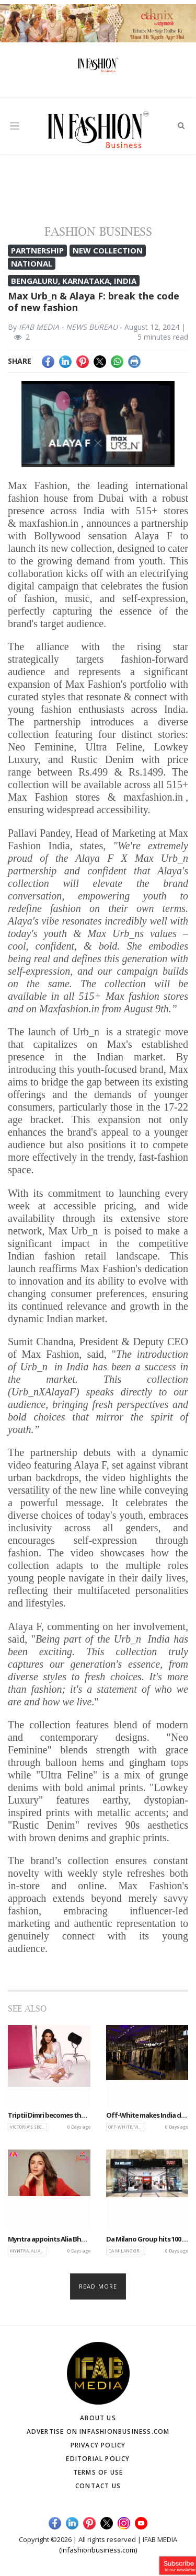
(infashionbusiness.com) (98, 2550)
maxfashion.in (48, 523)
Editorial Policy (98, 2458)
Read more (98, 2286)
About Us (98, 2417)
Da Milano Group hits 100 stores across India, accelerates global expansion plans (147, 2239)
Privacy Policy (98, 2445)
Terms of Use (98, 2472)
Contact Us (98, 2485)
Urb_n (86, 1031)
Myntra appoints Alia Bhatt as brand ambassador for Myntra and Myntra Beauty (49, 2239)
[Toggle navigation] (14, 125)
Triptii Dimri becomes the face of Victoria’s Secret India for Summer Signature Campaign (49, 2115)
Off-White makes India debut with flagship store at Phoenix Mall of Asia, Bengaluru (147, 2115)
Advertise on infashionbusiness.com (98, 2431)
